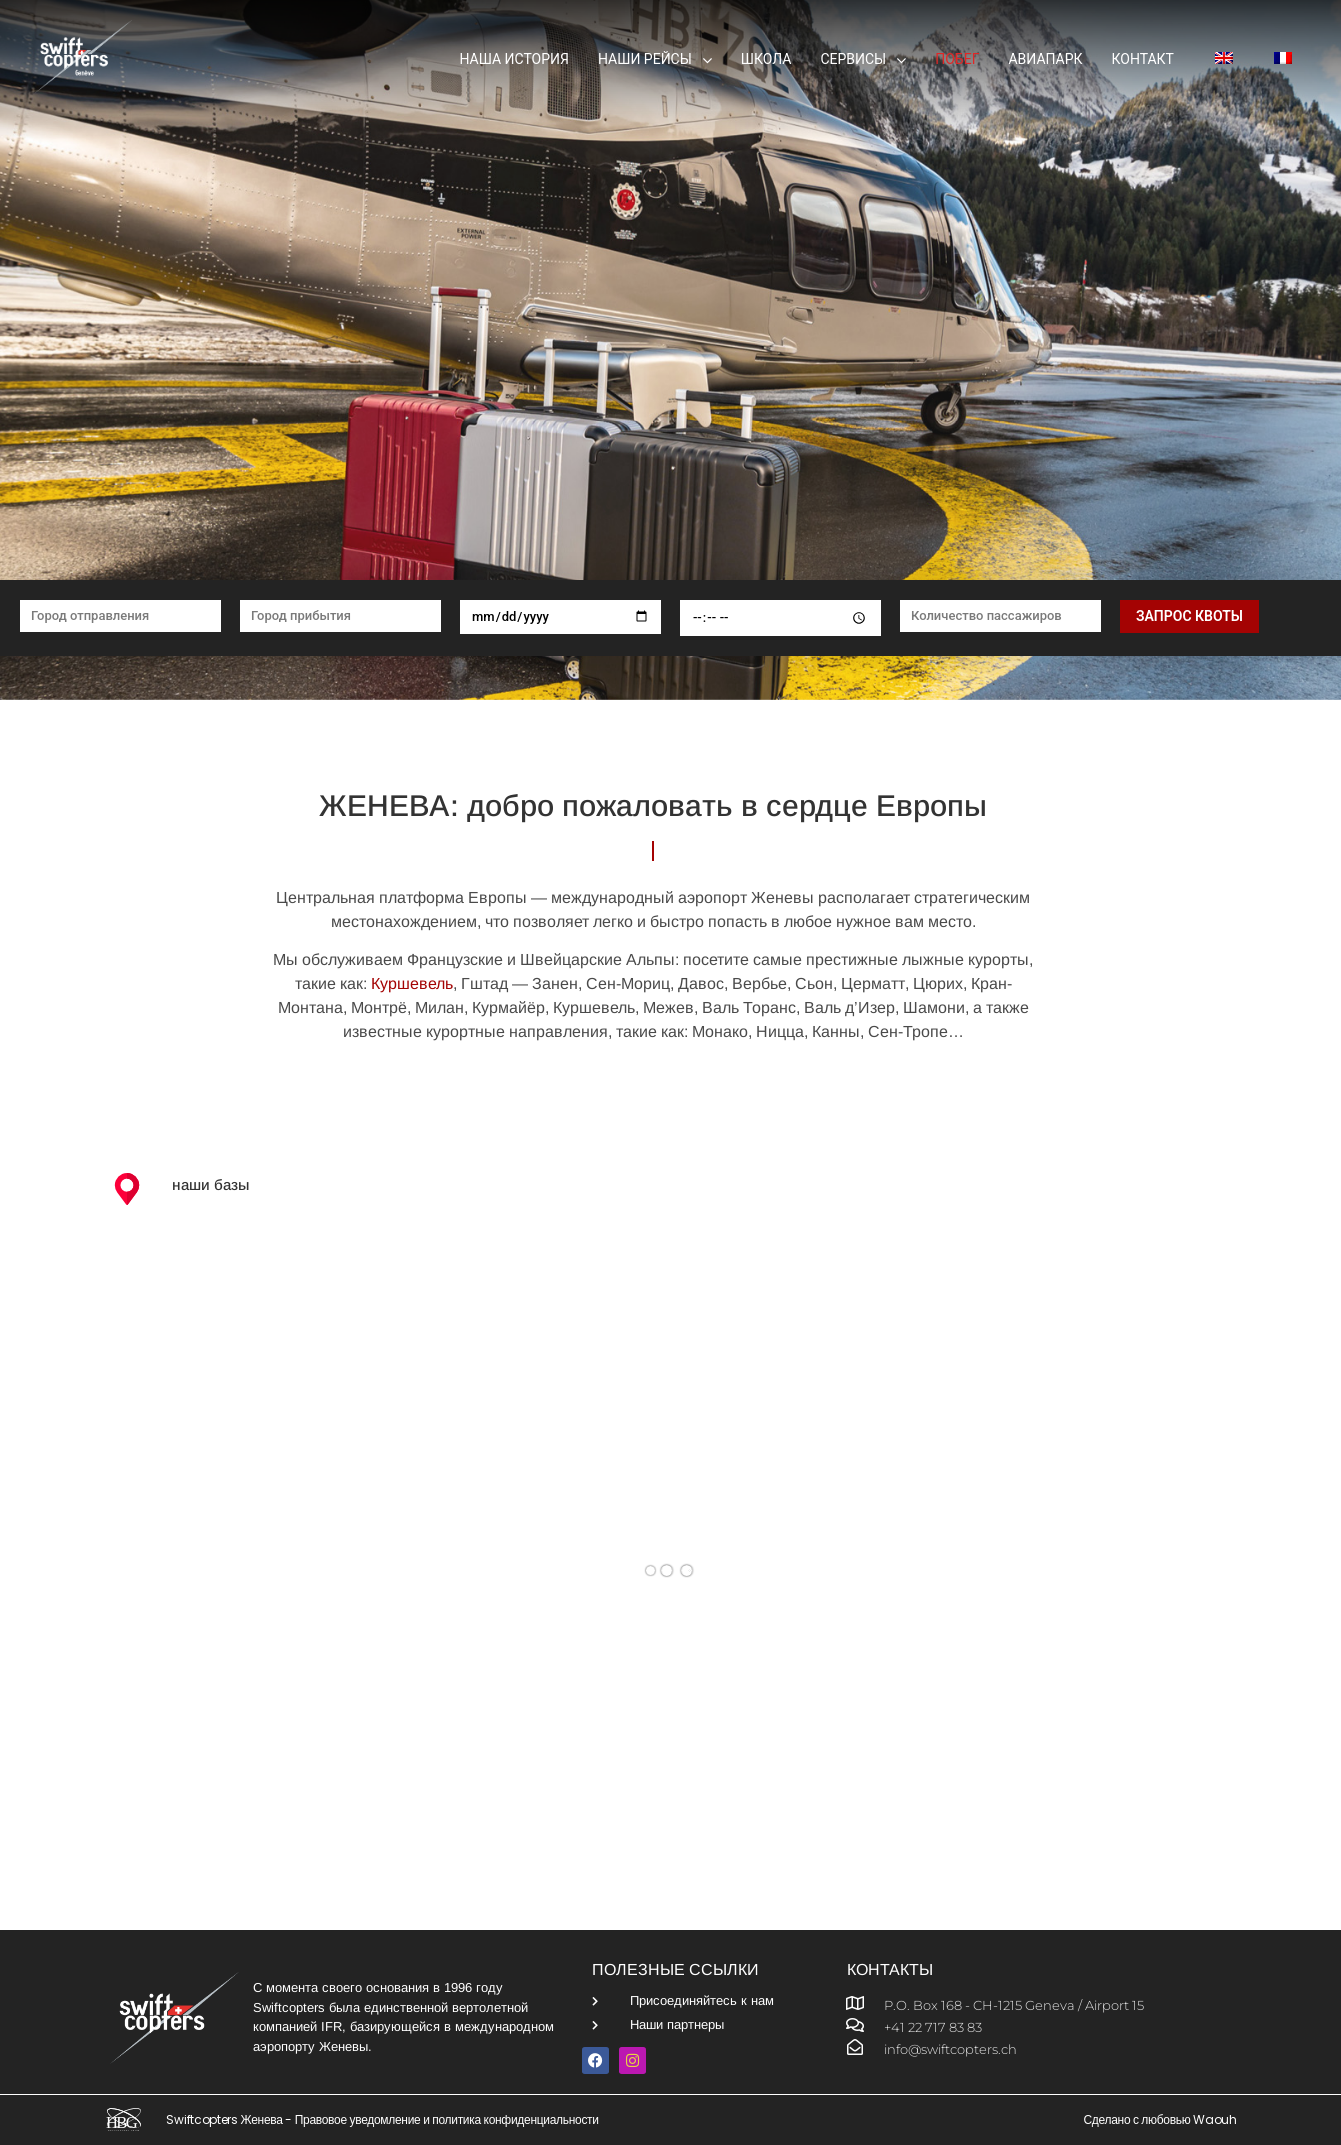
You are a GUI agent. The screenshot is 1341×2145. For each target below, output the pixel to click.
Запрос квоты (1189, 616)
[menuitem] (1218, 60)
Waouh (1215, 2119)
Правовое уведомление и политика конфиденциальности (447, 2119)
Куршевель (412, 983)
